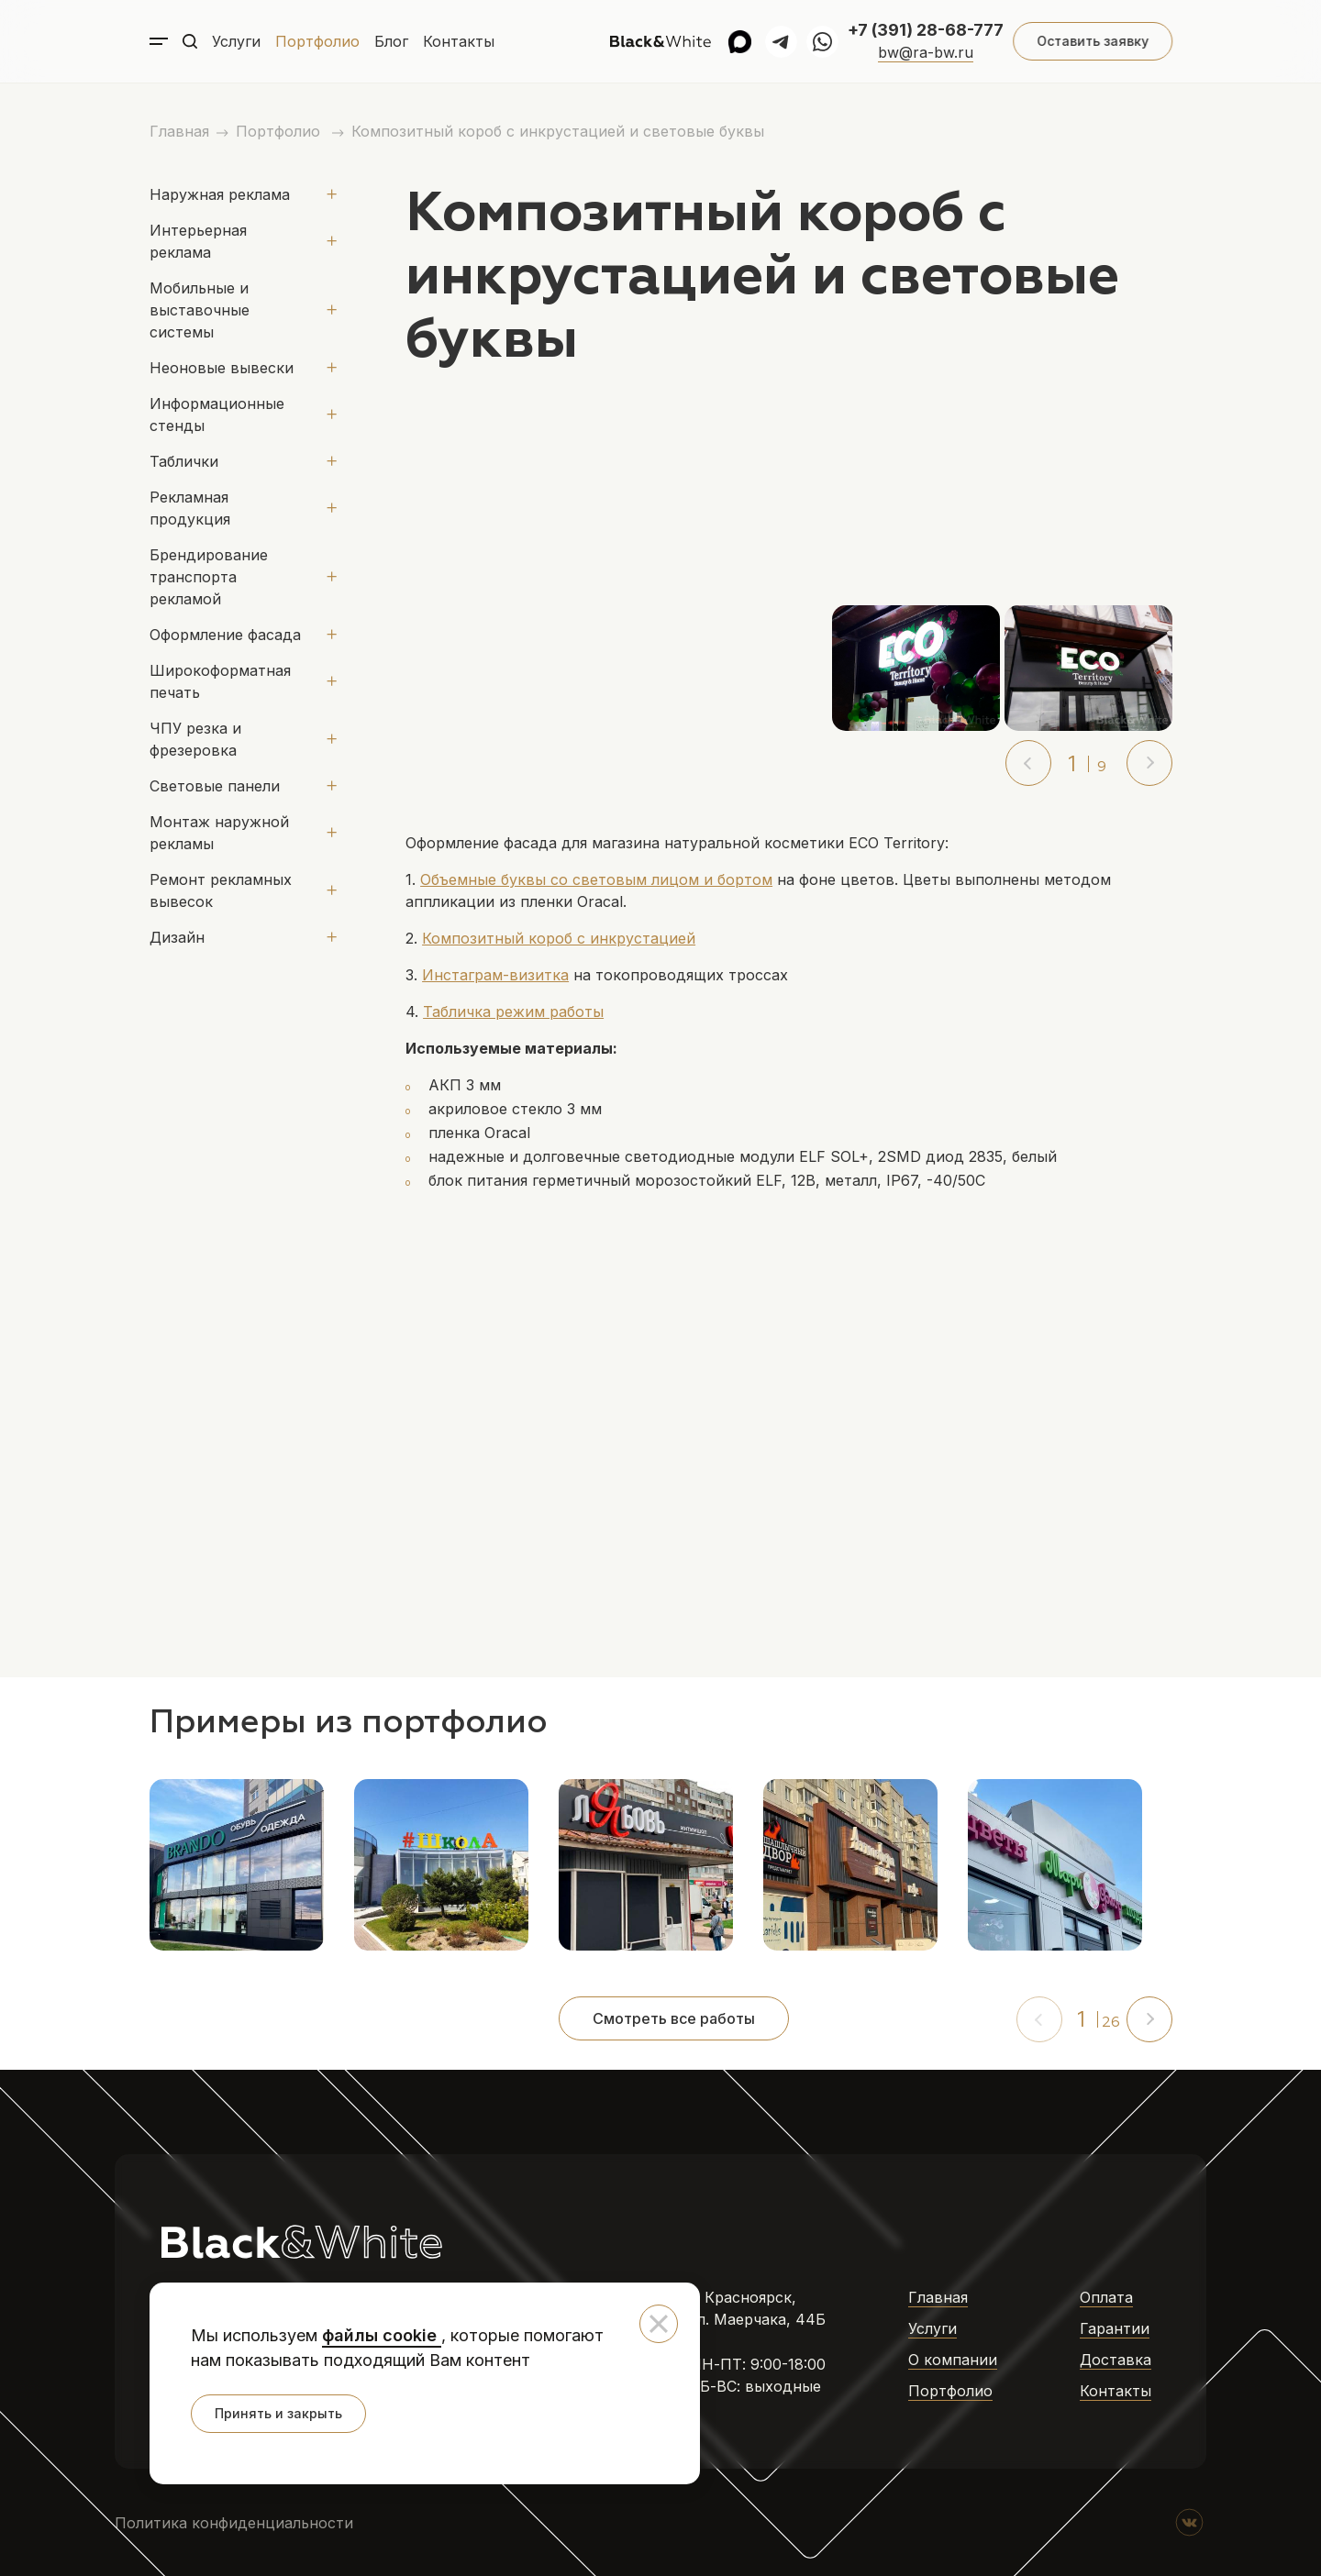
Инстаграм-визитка (495, 975)
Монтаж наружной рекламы (219, 833)
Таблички (184, 461)
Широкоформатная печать (220, 681)
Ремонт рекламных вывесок (221, 890)
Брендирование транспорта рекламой (209, 577)
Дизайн (177, 937)
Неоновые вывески (222, 368)
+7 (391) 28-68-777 (926, 29)
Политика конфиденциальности (234, 2523)
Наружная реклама (220, 194)
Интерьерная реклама (198, 241)
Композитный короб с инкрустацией (558, 938)
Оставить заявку (1092, 41)
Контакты (458, 41)
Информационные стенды (217, 414)
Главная (179, 131)
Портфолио (317, 41)
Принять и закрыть (278, 2413)
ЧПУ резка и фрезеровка (195, 739)
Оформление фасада (225, 634)
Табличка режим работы (513, 1011)
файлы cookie (381, 2335)
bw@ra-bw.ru (925, 52)
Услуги (236, 41)
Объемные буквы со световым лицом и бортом (596, 879)
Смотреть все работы (674, 2018)
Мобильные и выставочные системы (200, 310)
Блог (391, 41)
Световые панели (215, 786)
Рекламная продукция (190, 508)
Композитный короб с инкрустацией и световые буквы (557, 131)
